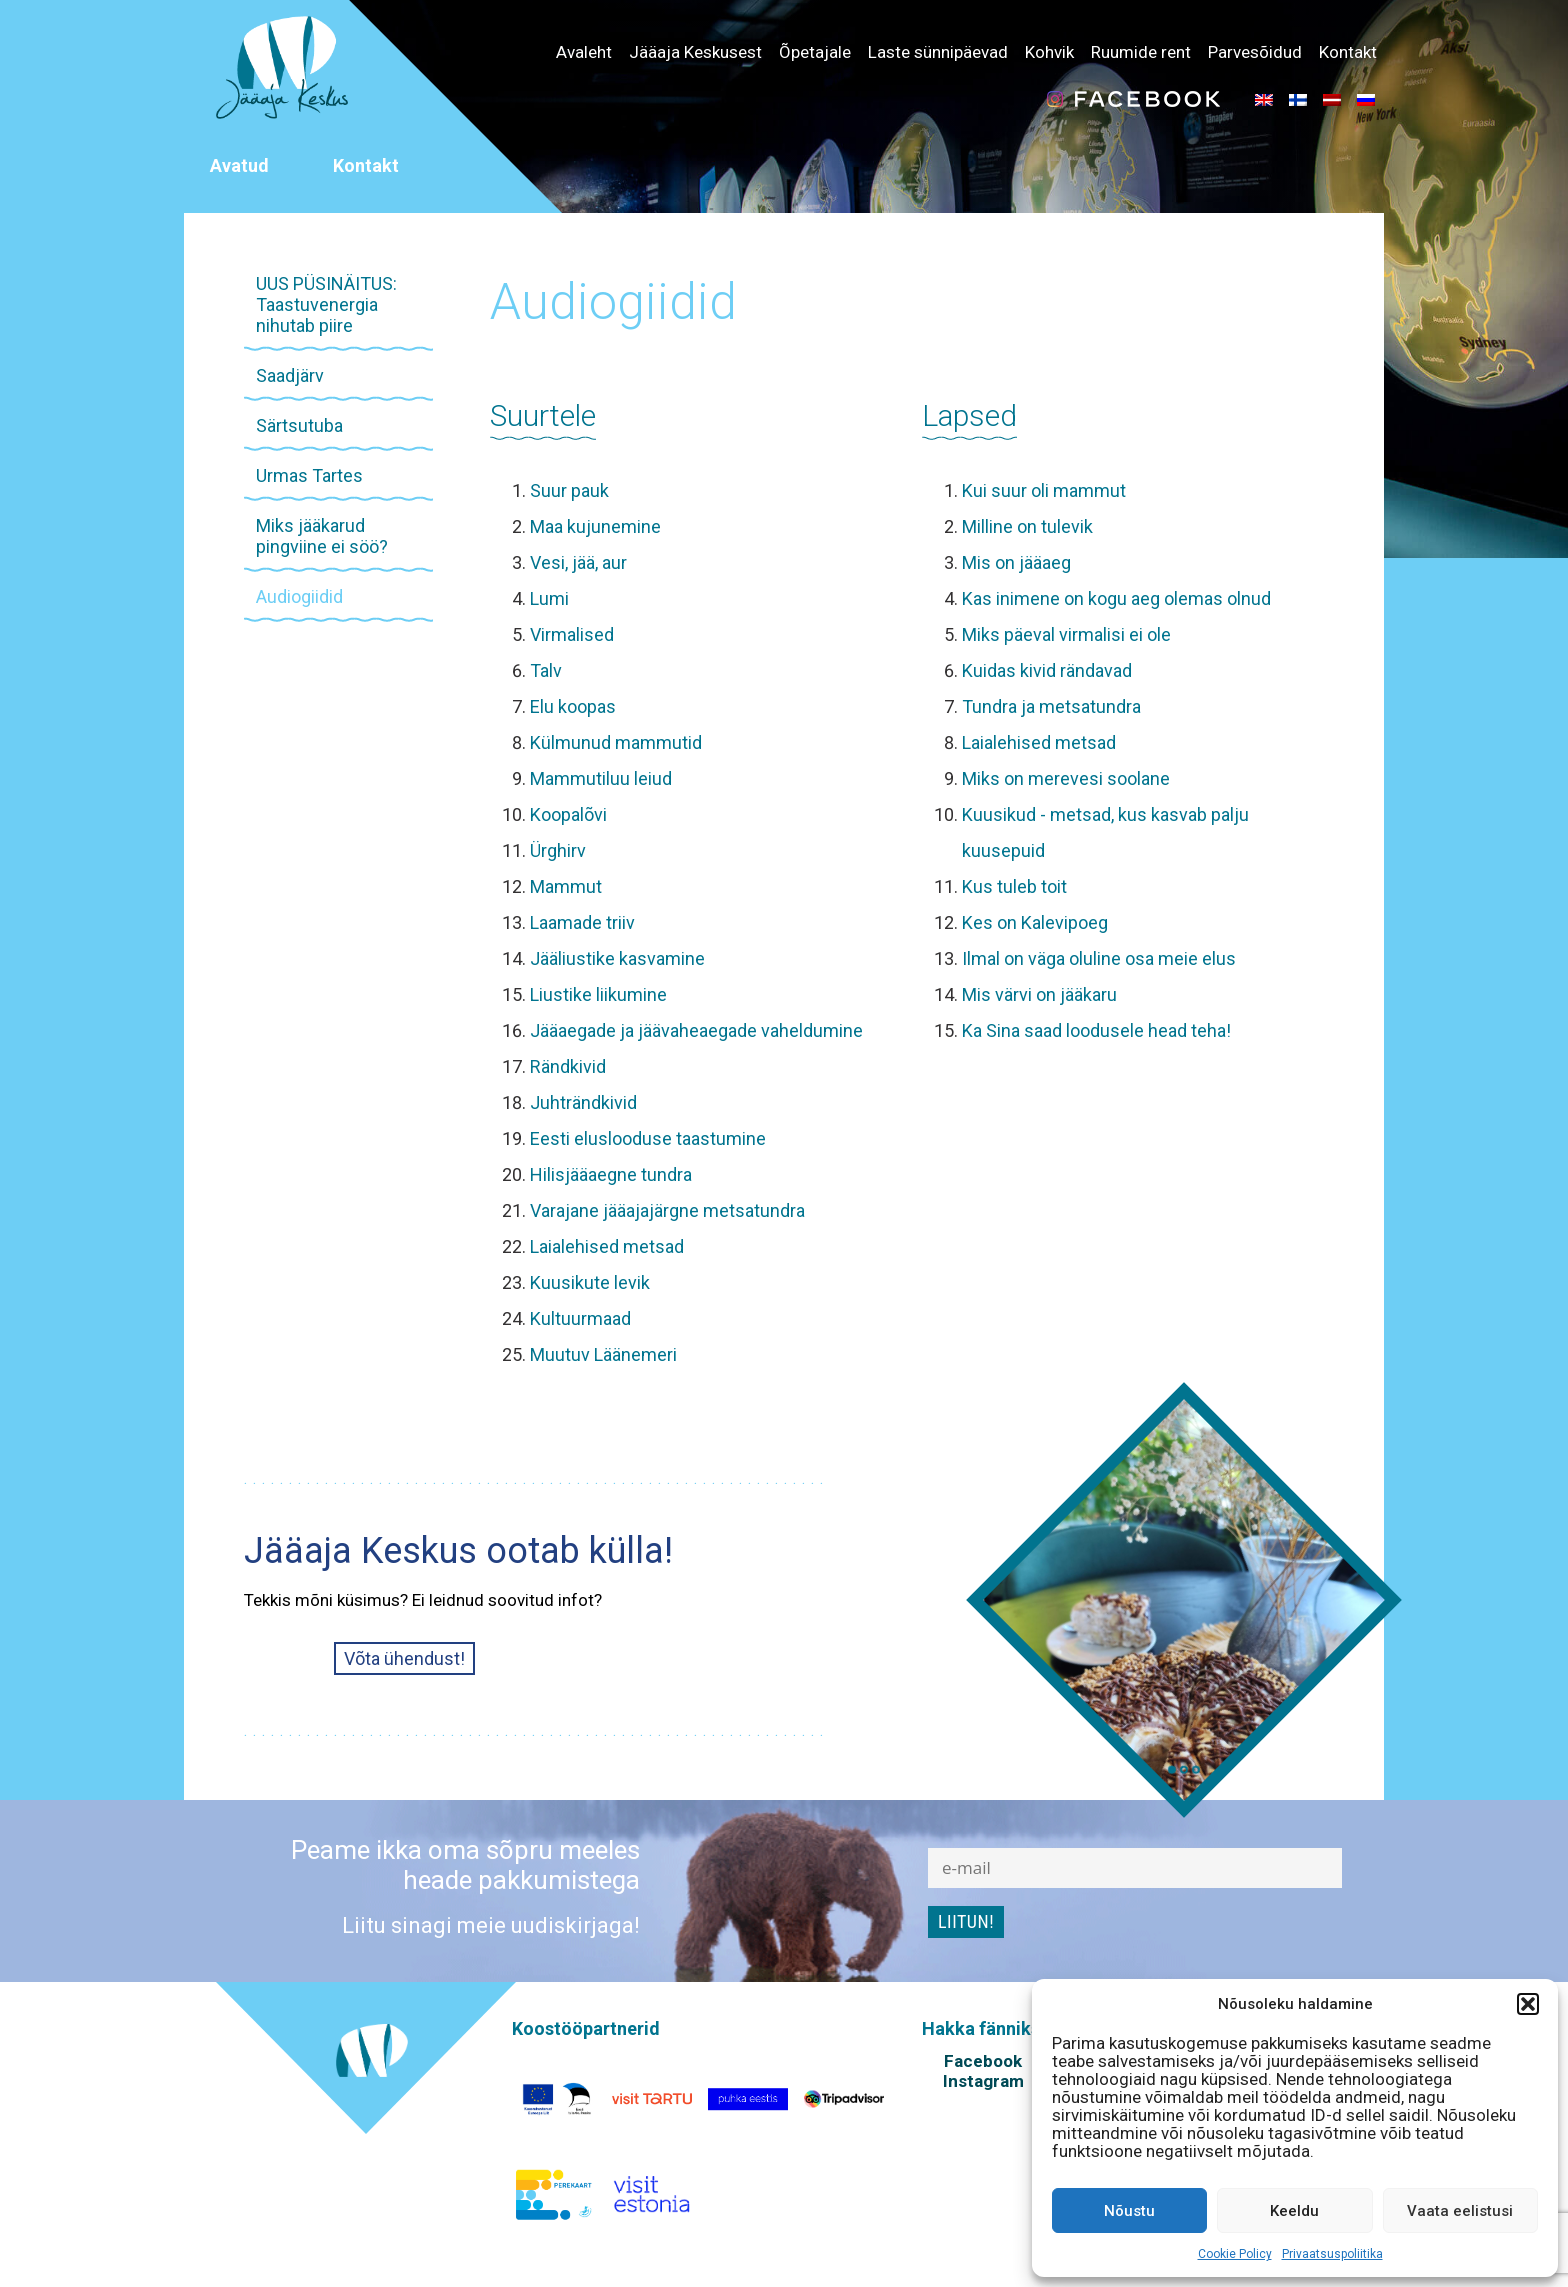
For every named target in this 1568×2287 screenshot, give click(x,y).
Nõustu (1129, 2211)
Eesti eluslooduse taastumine (648, 1138)
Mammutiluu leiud (601, 778)
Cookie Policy (1235, 2254)
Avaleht (584, 52)
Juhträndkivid (583, 1102)
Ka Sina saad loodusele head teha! (1096, 1030)
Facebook (983, 2061)
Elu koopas (573, 706)
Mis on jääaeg (1016, 562)
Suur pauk (569, 490)
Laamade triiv (582, 922)
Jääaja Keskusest (695, 52)
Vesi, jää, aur (578, 562)
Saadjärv (290, 375)
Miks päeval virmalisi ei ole (1066, 634)
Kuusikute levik (590, 1282)
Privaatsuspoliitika (1332, 2254)
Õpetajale (815, 52)
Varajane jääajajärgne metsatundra (667, 1210)
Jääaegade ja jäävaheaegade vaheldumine (696, 1030)
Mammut (566, 886)
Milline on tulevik (1027, 526)
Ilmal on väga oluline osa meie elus (1099, 958)
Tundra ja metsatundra (1051, 706)
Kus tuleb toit (1014, 886)
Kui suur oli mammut (1044, 490)
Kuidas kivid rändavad (1047, 670)
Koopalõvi (568, 814)
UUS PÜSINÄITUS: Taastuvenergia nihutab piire (326, 304)
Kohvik (1049, 52)
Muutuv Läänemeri (603, 1354)
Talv (546, 670)
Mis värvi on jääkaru (1039, 994)
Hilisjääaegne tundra (611, 1174)
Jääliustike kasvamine (617, 958)
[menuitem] (1264, 99)
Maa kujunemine (595, 526)
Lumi (549, 598)
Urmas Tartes (309, 475)
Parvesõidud (1255, 52)
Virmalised (572, 634)
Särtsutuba (299, 425)
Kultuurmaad (580, 1318)
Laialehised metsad (607, 1246)
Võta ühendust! (404, 1658)
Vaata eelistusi (1460, 2211)
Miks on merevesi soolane (1066, 778)
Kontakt (1348, 52)
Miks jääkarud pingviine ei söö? (322, 536)
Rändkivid (568, 1066)
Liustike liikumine (598, 994)
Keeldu (1294, 2211)
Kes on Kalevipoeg (1035, 922)
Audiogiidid (299, 596)
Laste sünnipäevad (938, 52)
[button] (1528, 2004)
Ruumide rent (1141, 52)
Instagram (983, 2081)
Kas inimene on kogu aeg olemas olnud (1116, 598)
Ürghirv (558, 850)
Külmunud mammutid (616, 742)
